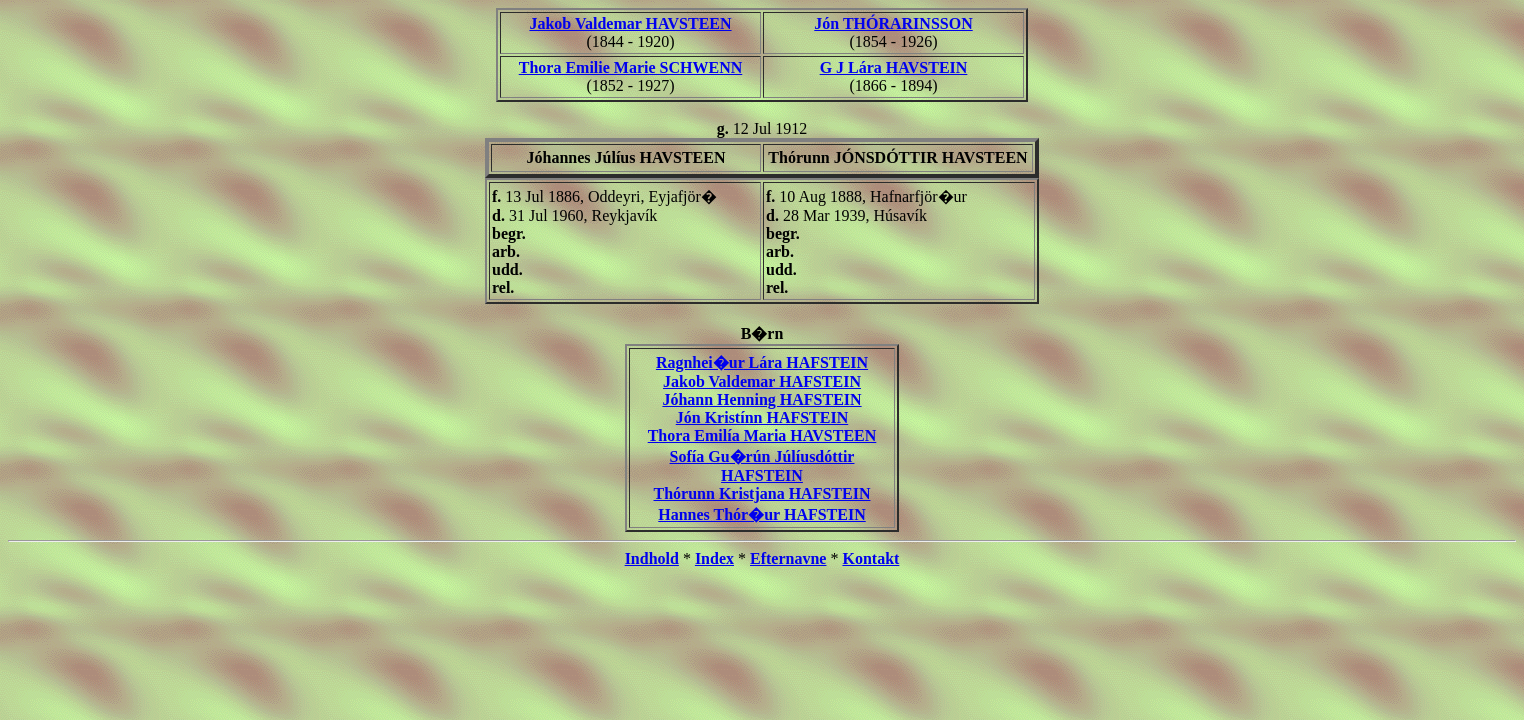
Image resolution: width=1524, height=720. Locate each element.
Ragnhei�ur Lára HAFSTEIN (762, 362)
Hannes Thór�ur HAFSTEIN (761, 514)
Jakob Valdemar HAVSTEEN (630, 23)
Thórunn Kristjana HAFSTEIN (762, 493)
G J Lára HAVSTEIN (894, 67)
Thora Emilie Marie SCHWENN (631, 67)
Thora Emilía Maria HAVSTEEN (762, 435)
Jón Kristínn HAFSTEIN (762, 417)
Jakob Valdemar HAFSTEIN (762, 381)
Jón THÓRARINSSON (893, 23)
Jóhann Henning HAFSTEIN (761, 399)
